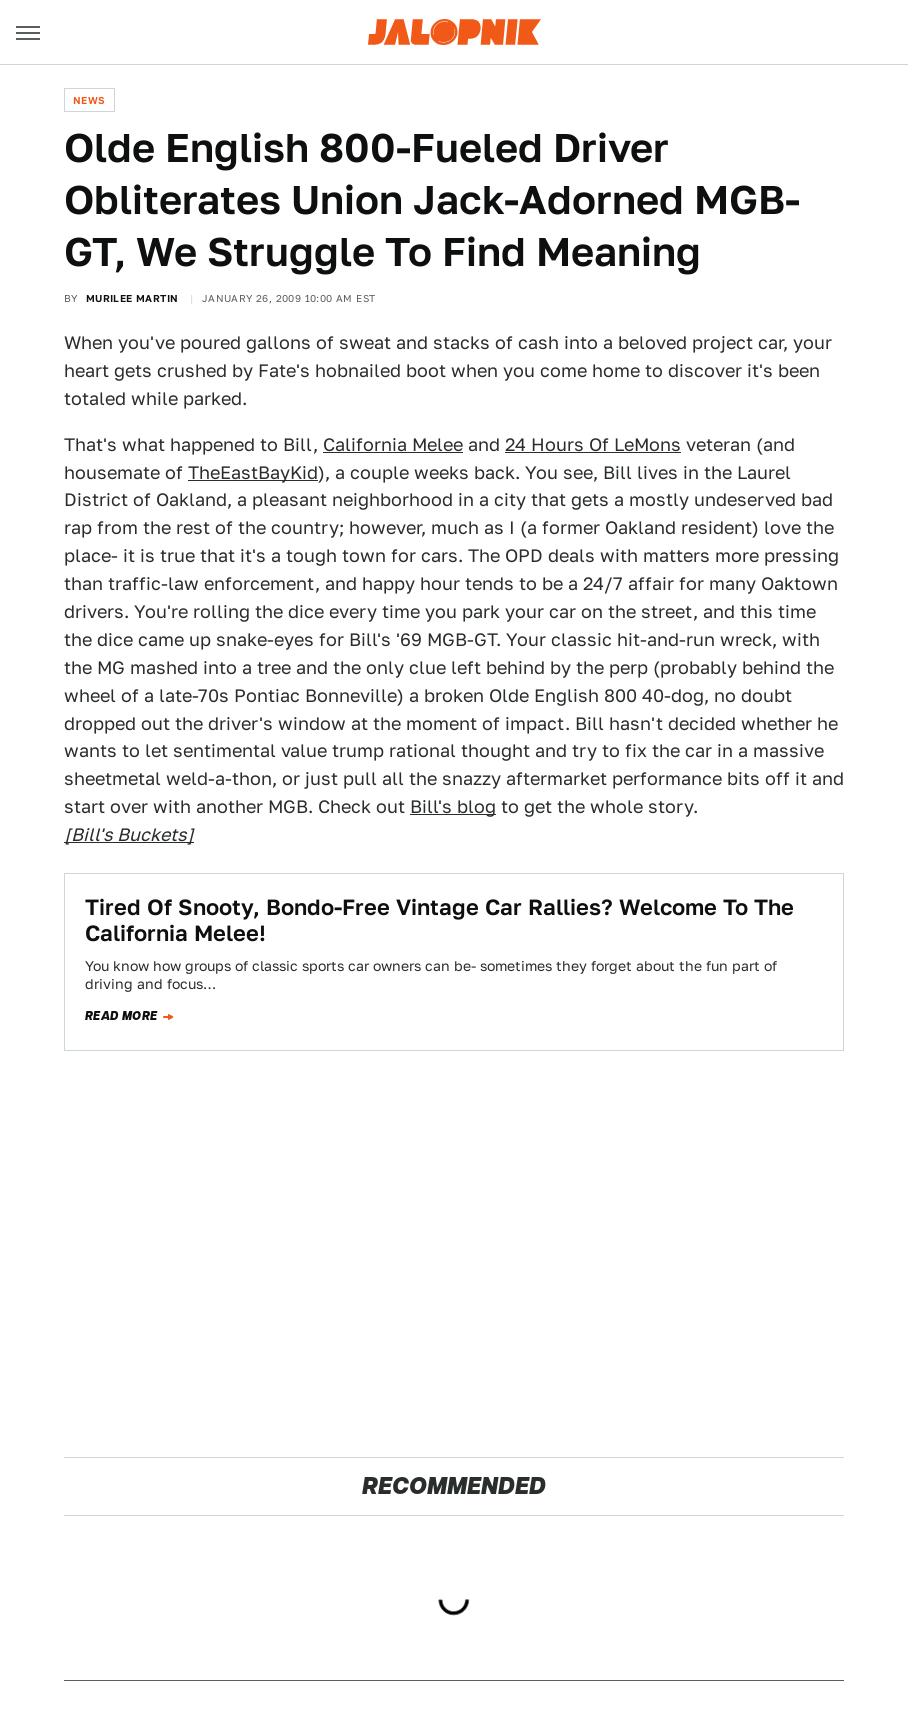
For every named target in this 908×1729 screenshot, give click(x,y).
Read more (121, 1016)
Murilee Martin (132, 298)
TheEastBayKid (253, 472)
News (89, 100)
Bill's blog (453, 806)
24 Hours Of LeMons (593, 444)
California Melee (393, 444)
